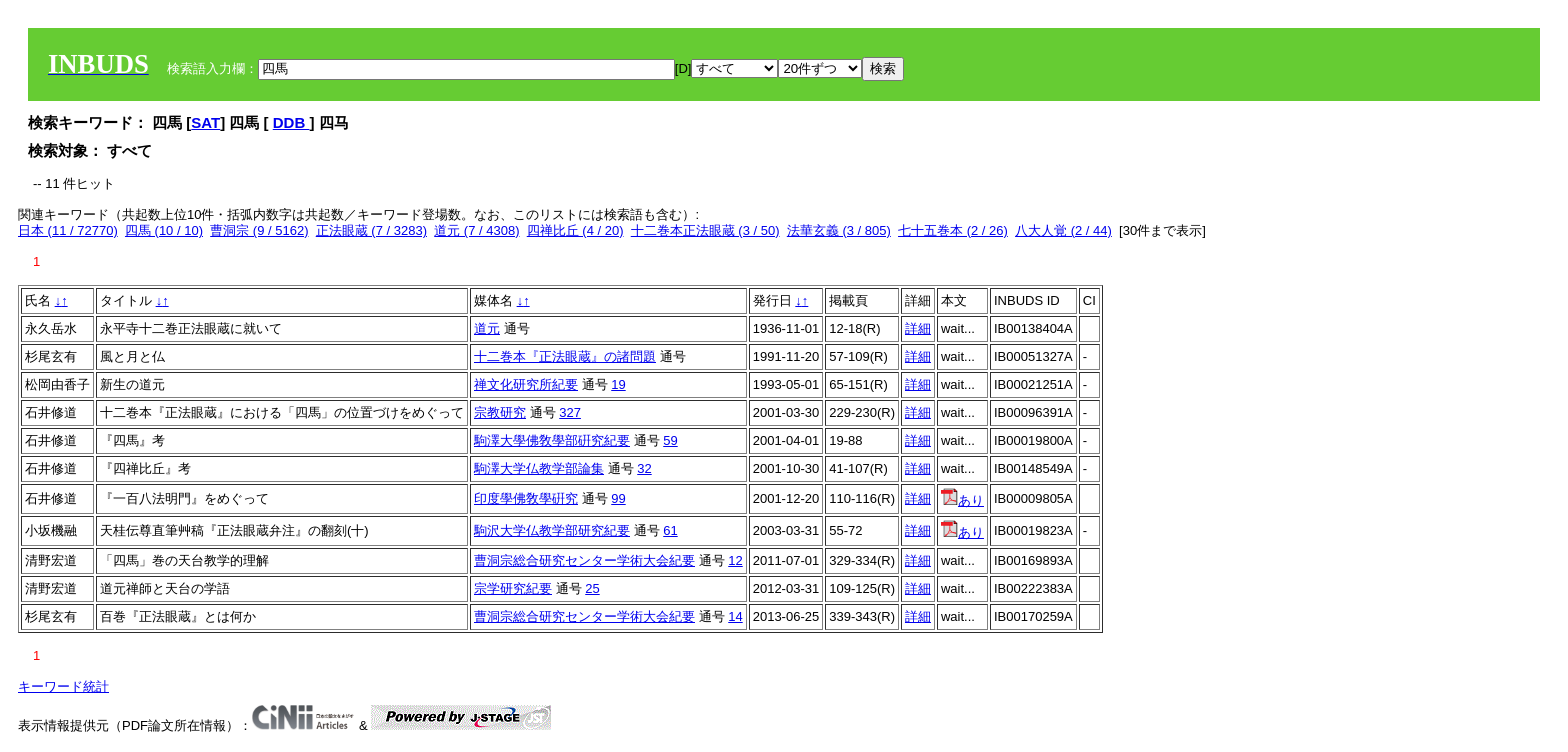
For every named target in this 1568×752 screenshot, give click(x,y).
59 (670, 440)
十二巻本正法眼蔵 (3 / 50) (705, 230)
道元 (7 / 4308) (476, 230)
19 (618, 384)
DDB (291, 122)
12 (735, 560)
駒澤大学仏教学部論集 (539, 468)
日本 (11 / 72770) (68, 230)
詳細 (918, 328)
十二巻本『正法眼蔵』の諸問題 (565, 356)
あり (962, 500)
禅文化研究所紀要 (526, 384)
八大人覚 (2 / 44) (1063, 230)
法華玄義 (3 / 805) (839, 230)
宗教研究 (500, 412)
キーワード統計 (63, 686)
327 (570, 412)
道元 (487, 328)
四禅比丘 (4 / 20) (575, 230)
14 (735, 616)
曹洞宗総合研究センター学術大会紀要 (584, 560)
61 (670, 530)
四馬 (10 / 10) (164, 230)
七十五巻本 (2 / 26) (953, 230)
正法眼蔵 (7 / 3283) (371, 230)
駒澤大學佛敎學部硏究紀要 (552, 440)
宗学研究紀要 (513, 588)
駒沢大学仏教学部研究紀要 (552, 530)
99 (618, 498)
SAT (205, 122)
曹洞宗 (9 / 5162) (259, 230)
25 (592, 588)
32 (644, 468)
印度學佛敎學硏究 (526, 498)
